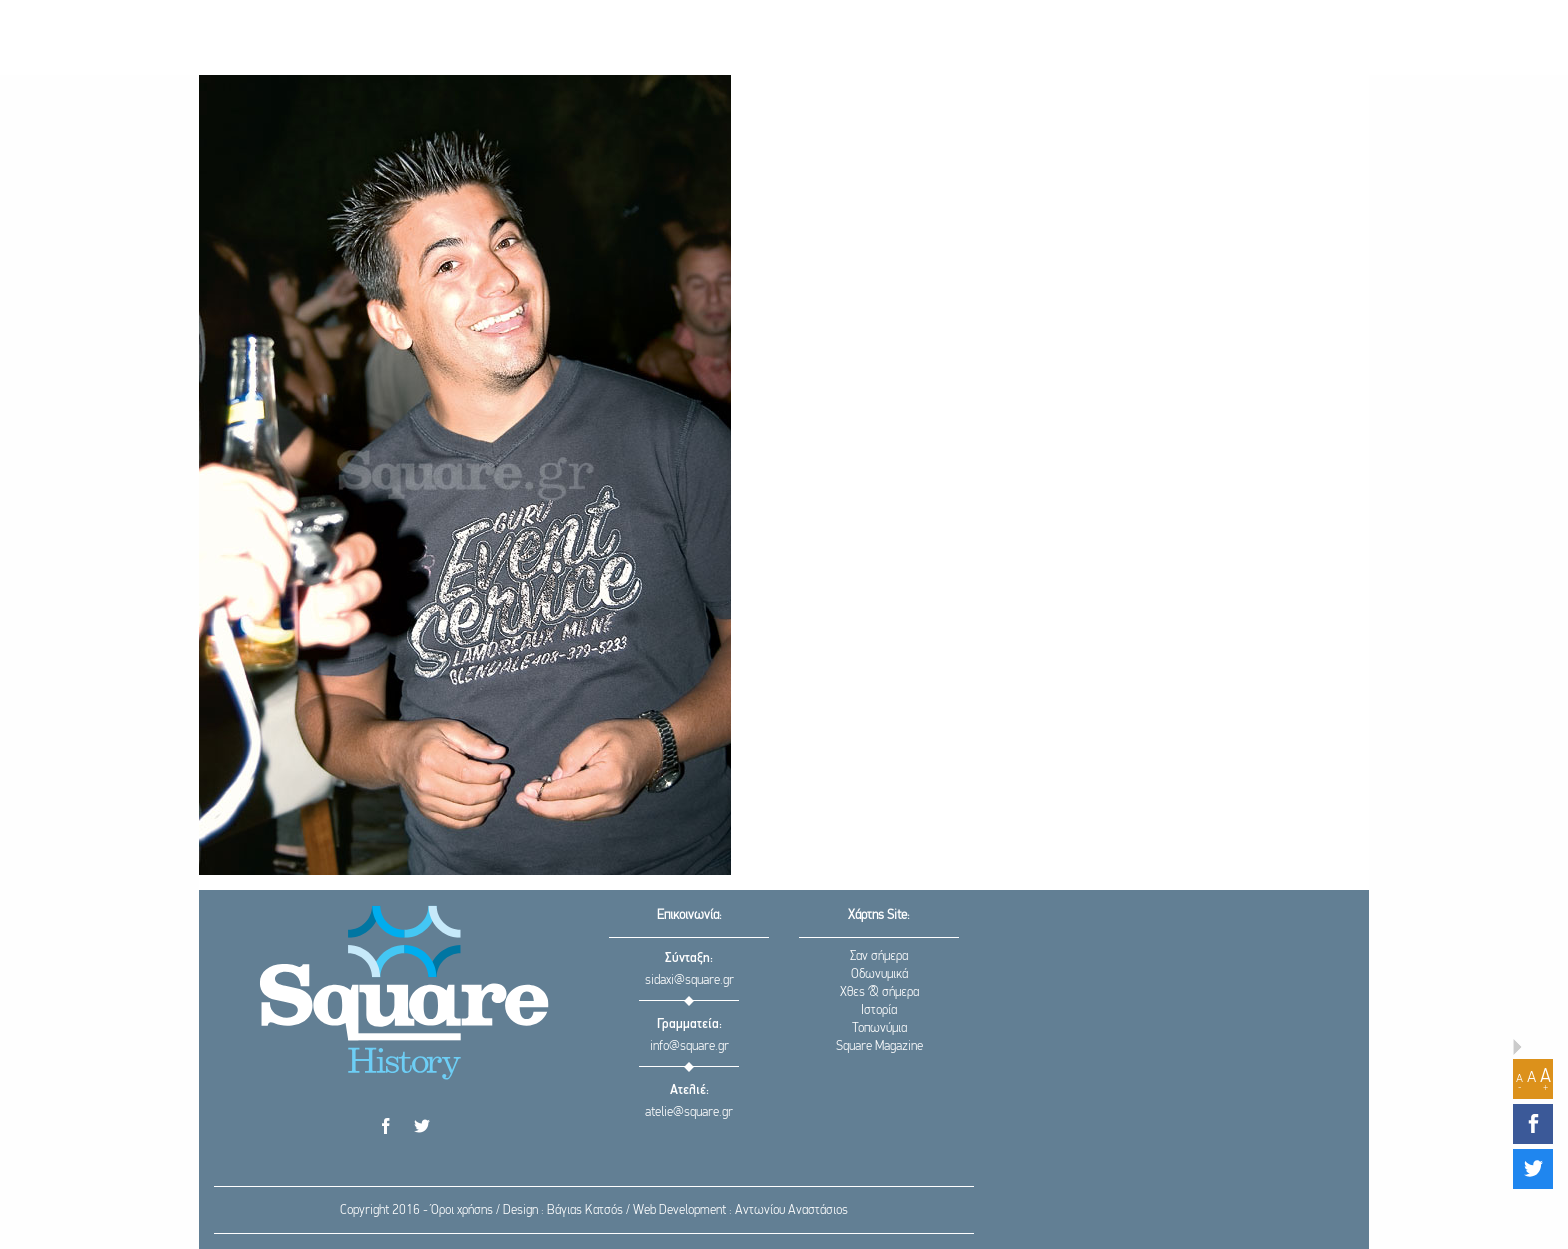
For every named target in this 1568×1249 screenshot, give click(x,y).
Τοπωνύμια (879, 1028)
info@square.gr (689, 1046)
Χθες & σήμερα (879, 992)
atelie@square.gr (689, 1112)
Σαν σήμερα (879, 956)
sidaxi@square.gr (689, 980)
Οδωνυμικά (879, 974)
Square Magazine (879, 1046)
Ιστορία (879, 1010)
